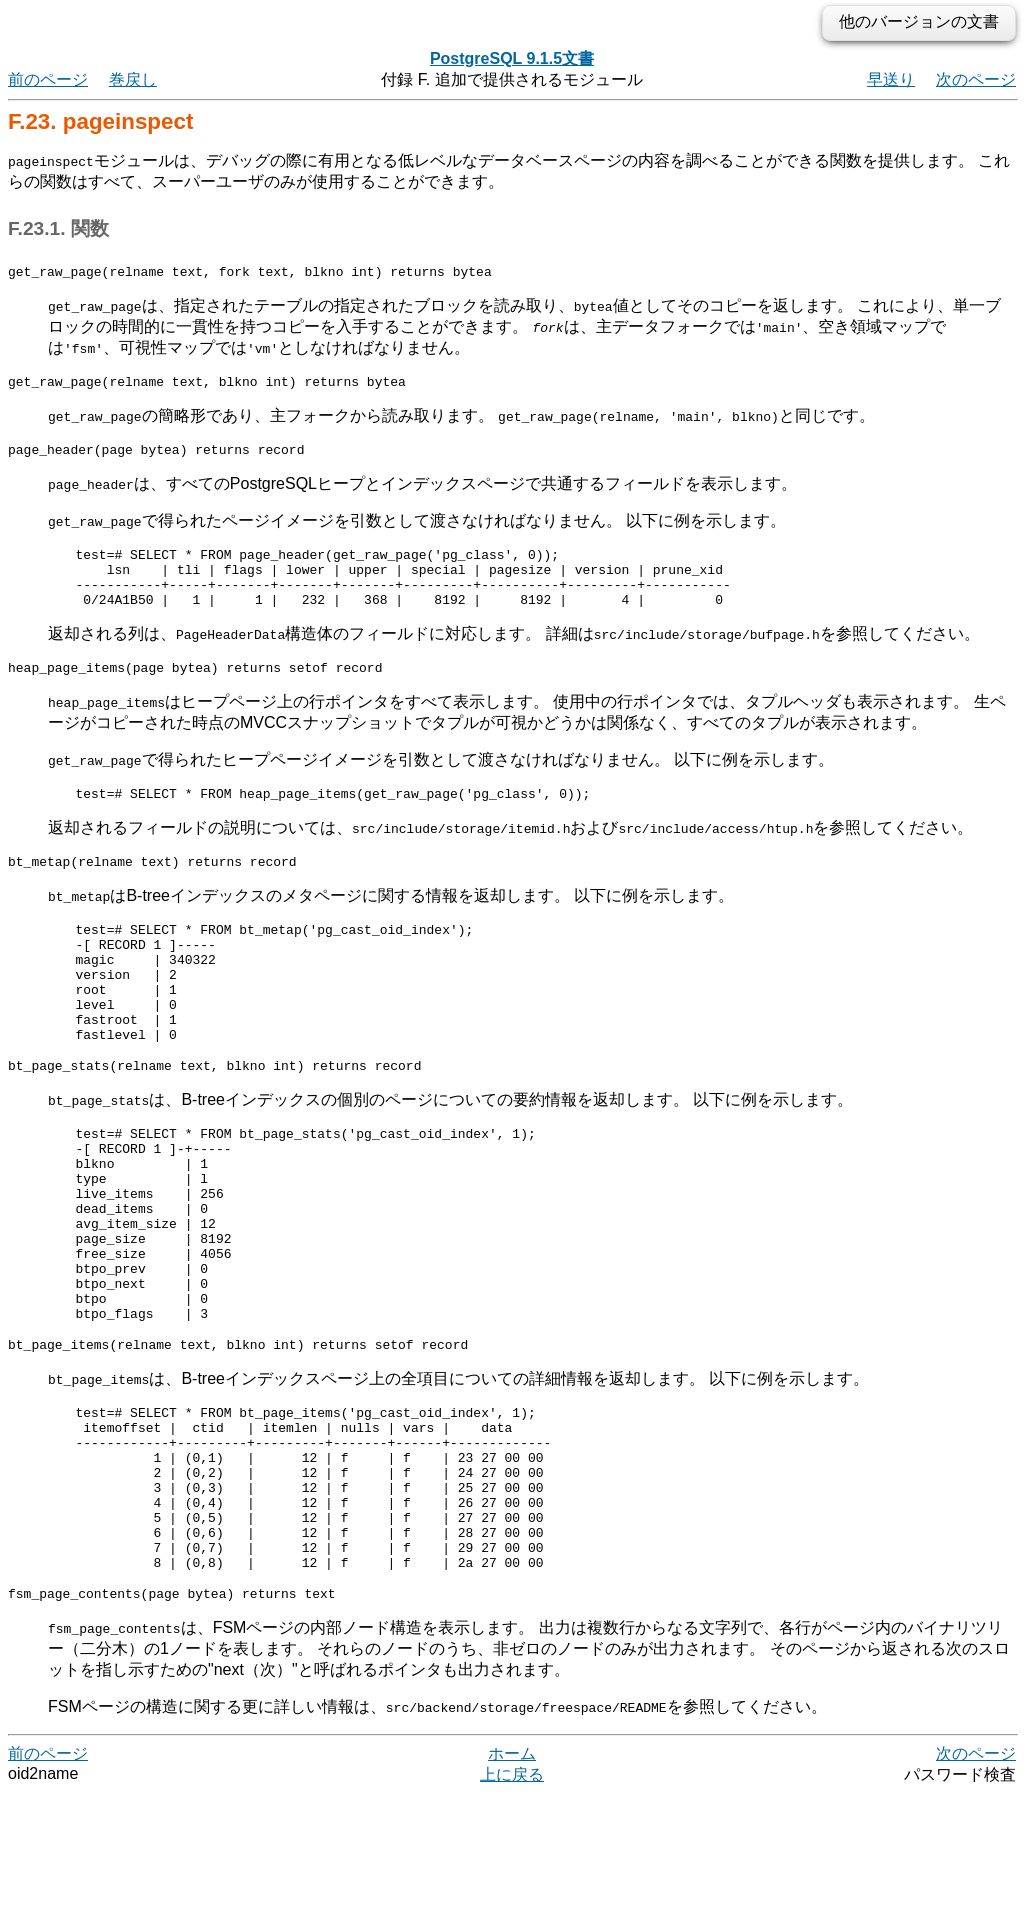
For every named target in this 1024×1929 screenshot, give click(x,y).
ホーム (512, 1888)
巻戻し (133, 79)
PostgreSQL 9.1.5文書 (512, 58)
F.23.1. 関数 (58, 228)
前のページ (48, 79)
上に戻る (512, 1909)
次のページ (976, 79)
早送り (891, 79)
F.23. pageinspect (100, 121)
